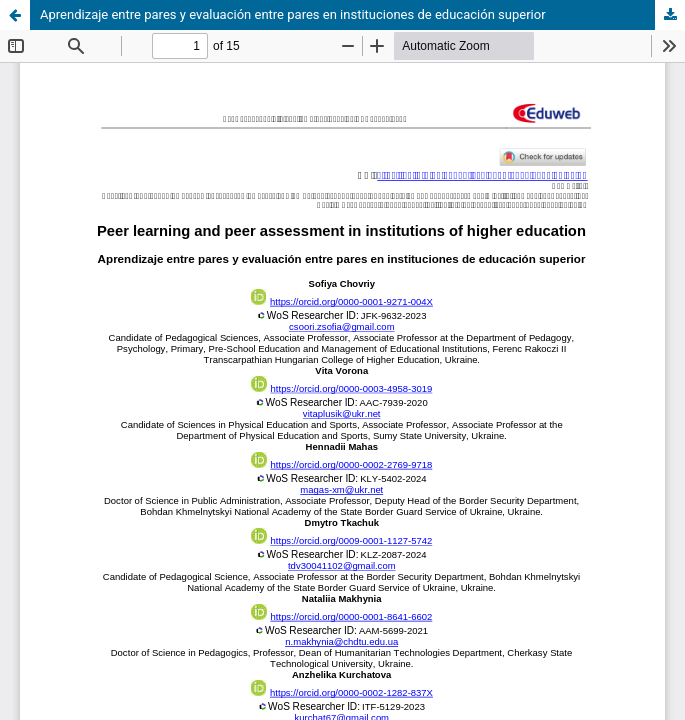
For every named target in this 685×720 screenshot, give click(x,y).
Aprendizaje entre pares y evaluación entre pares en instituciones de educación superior (293, 14)
